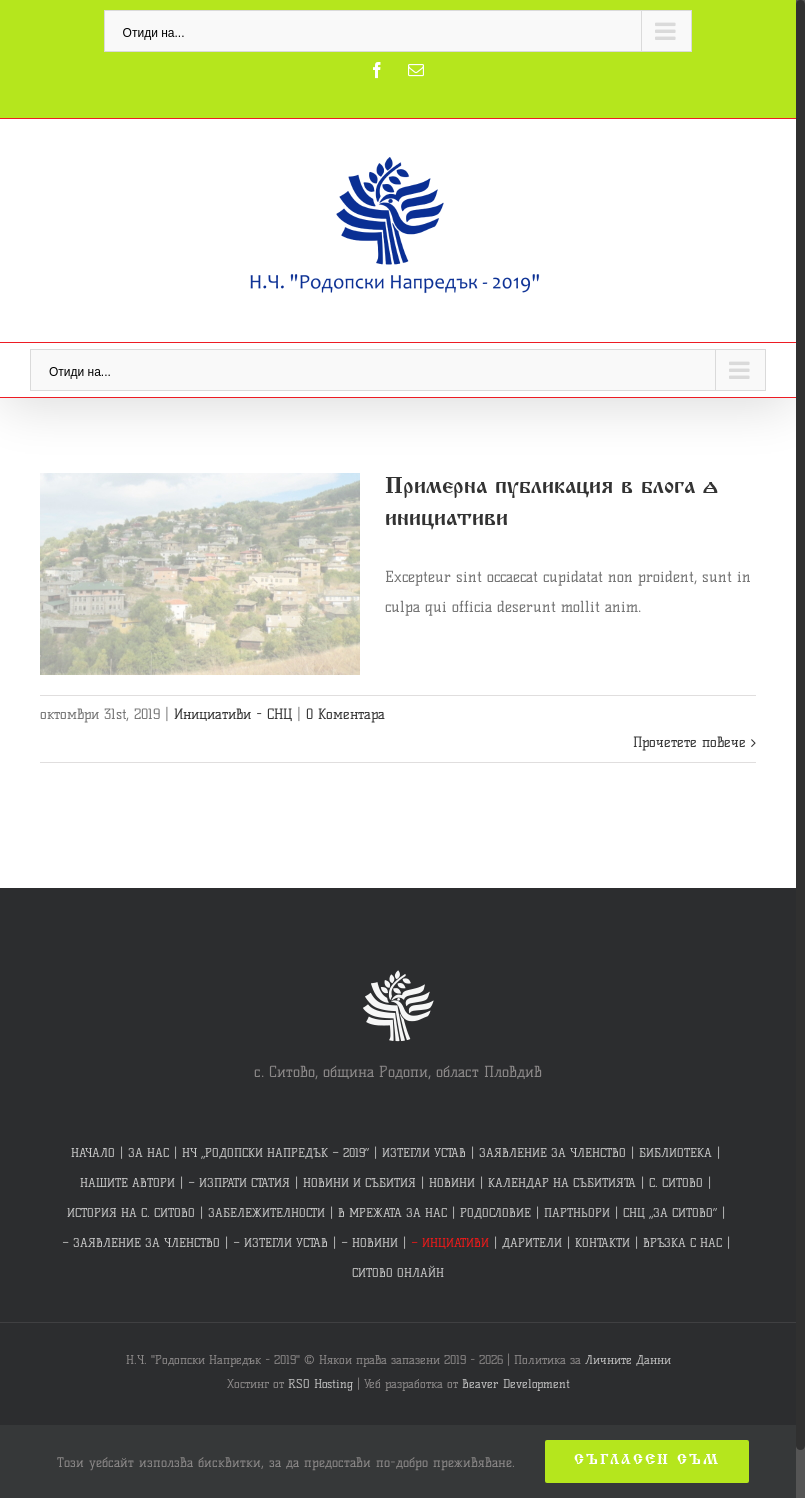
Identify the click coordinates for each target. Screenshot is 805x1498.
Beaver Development (516, 1383)
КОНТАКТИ (602, 1242)
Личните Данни (628, 1359)
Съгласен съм (647, 1461)
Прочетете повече (689, 742)
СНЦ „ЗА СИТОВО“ (670, 1212)
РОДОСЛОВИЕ (495, 1212)
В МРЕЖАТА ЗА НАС (392, 1212)
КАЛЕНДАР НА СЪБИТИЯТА (562, 1182)
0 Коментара (345, 714)
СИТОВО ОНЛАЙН (398, 1272)
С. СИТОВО (676, 1182)
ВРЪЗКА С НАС (682, 1242)
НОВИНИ (452, 1182)
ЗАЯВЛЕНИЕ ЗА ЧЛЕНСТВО (552, 1152)
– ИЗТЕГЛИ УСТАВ (280, 1242)
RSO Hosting (320, 1383)
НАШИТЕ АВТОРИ (127, 1182)
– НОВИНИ (369, 1242)
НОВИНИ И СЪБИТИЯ (359, 1182)
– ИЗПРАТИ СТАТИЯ (239, 1182)
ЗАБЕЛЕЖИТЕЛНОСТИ (266, 1212)
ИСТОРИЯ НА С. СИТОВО (131, 1212)
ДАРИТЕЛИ (532, 1242)
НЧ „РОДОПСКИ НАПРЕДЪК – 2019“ (275, 1152)
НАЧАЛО (93, 1152)
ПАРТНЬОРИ (577, 1212)
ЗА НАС (148, 1152)
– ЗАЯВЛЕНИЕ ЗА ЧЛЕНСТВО (141, 1242)
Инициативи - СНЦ (233, 714)
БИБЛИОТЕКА (675, 1152)
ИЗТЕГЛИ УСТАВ (424, 1152)
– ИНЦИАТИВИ (450, 1242)
